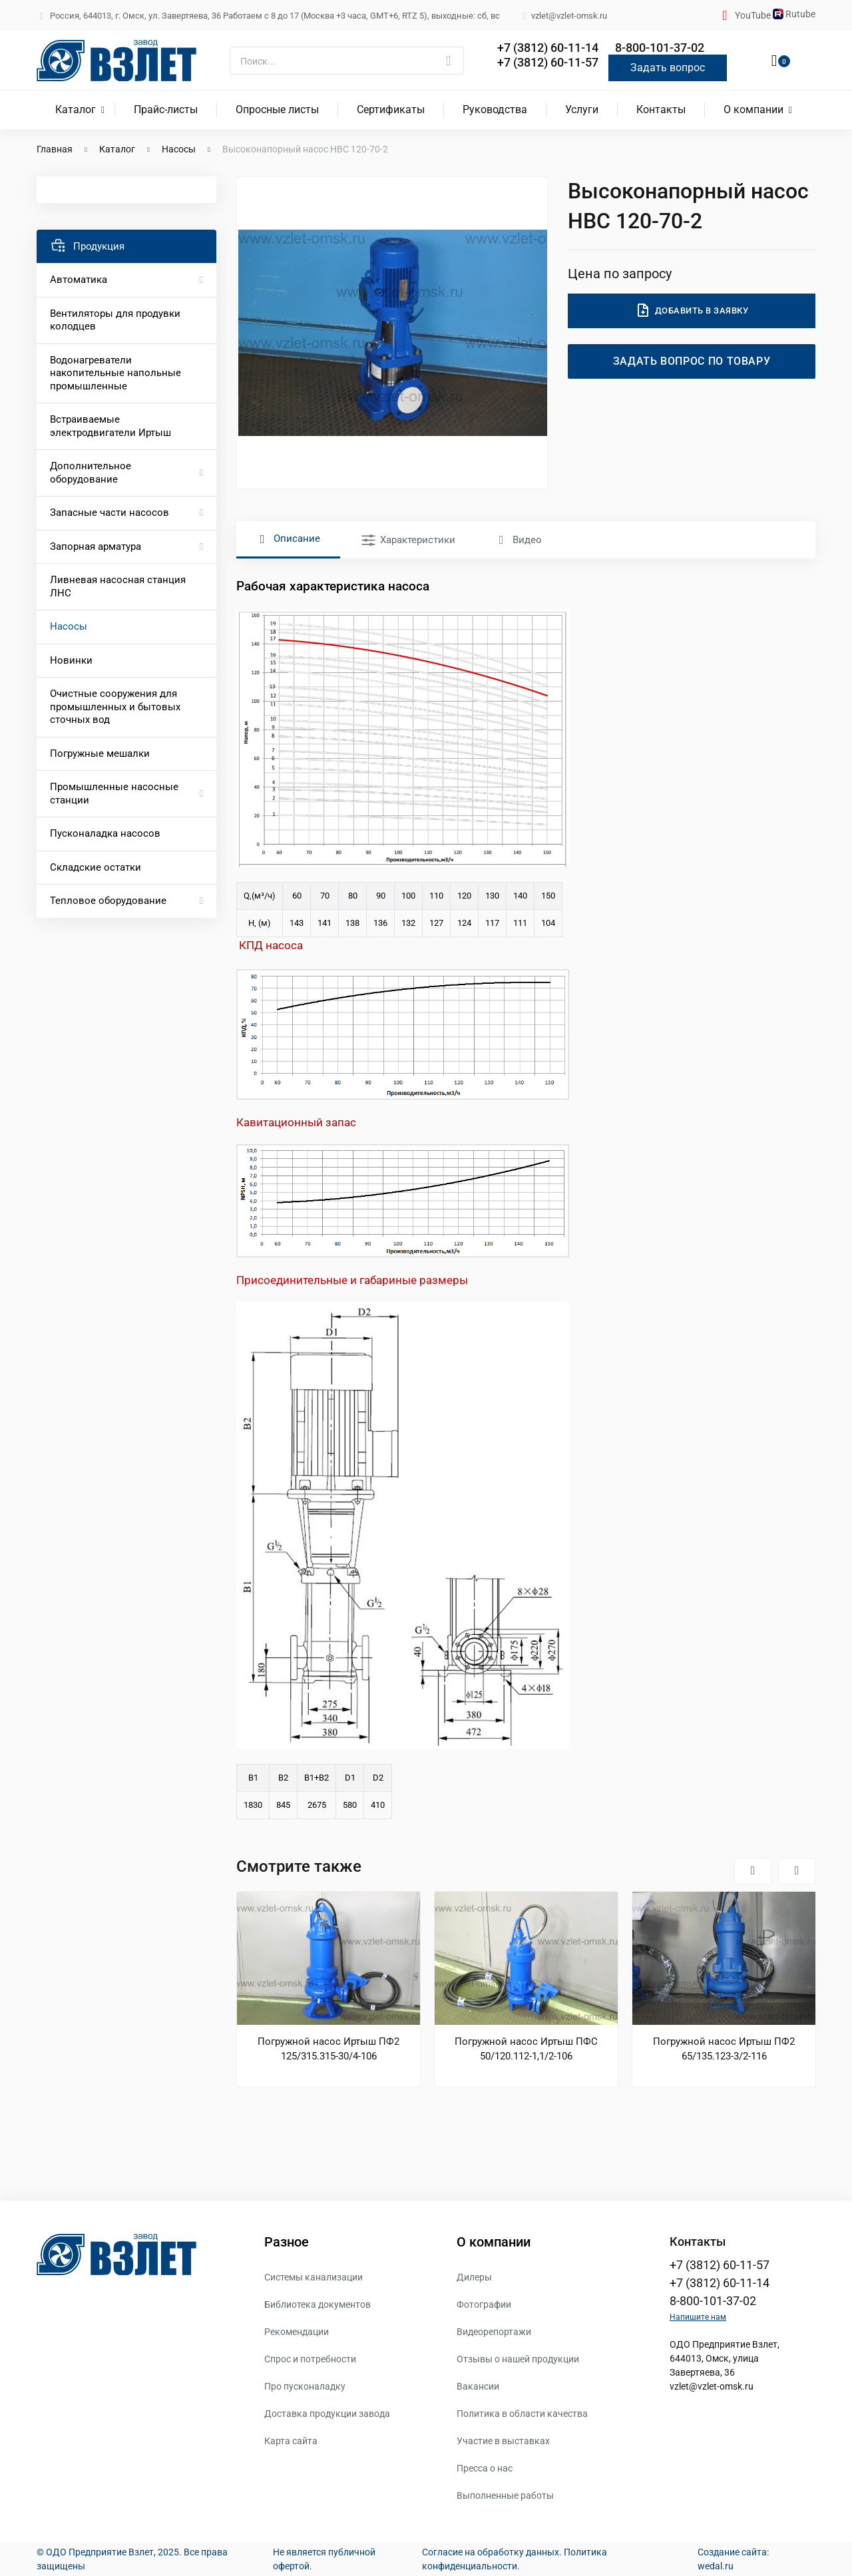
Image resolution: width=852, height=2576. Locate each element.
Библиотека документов (317, 2304)
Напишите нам (698, 2317)
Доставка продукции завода (327, 2413)
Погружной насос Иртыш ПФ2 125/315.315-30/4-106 (328, 2049)
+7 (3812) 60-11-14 (547, 48)
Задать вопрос (667, 67)
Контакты (661, 109)
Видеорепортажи (494, 2331)
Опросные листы (277, 109)
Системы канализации (313, 2277)
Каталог (75, 109)
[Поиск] (347, 61)
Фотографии (484, 2304)
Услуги (581, 109)
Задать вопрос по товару (692, 361)
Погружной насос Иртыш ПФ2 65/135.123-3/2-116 (724, 2049)
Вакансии (478, 2386)
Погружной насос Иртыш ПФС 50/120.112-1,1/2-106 (526, 2049)
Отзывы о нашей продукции (518, 2359)
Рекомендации (296, 2331)
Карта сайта (291, 2441)
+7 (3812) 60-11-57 (547, 62)
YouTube (754, 15)
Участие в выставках (503, 2441)
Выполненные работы (505, 2495)
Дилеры (474, 2277)
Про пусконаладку (304, 2386)
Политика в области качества (522, 2413)
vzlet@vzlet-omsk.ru (711, 2386)
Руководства (495, 109)
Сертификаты (391, 109)
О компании (753, 109)
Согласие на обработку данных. (492, 2552)
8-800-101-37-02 (659, 48)
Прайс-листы (166, 109)
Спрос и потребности (310, 2359)
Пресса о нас (485, 2468)
